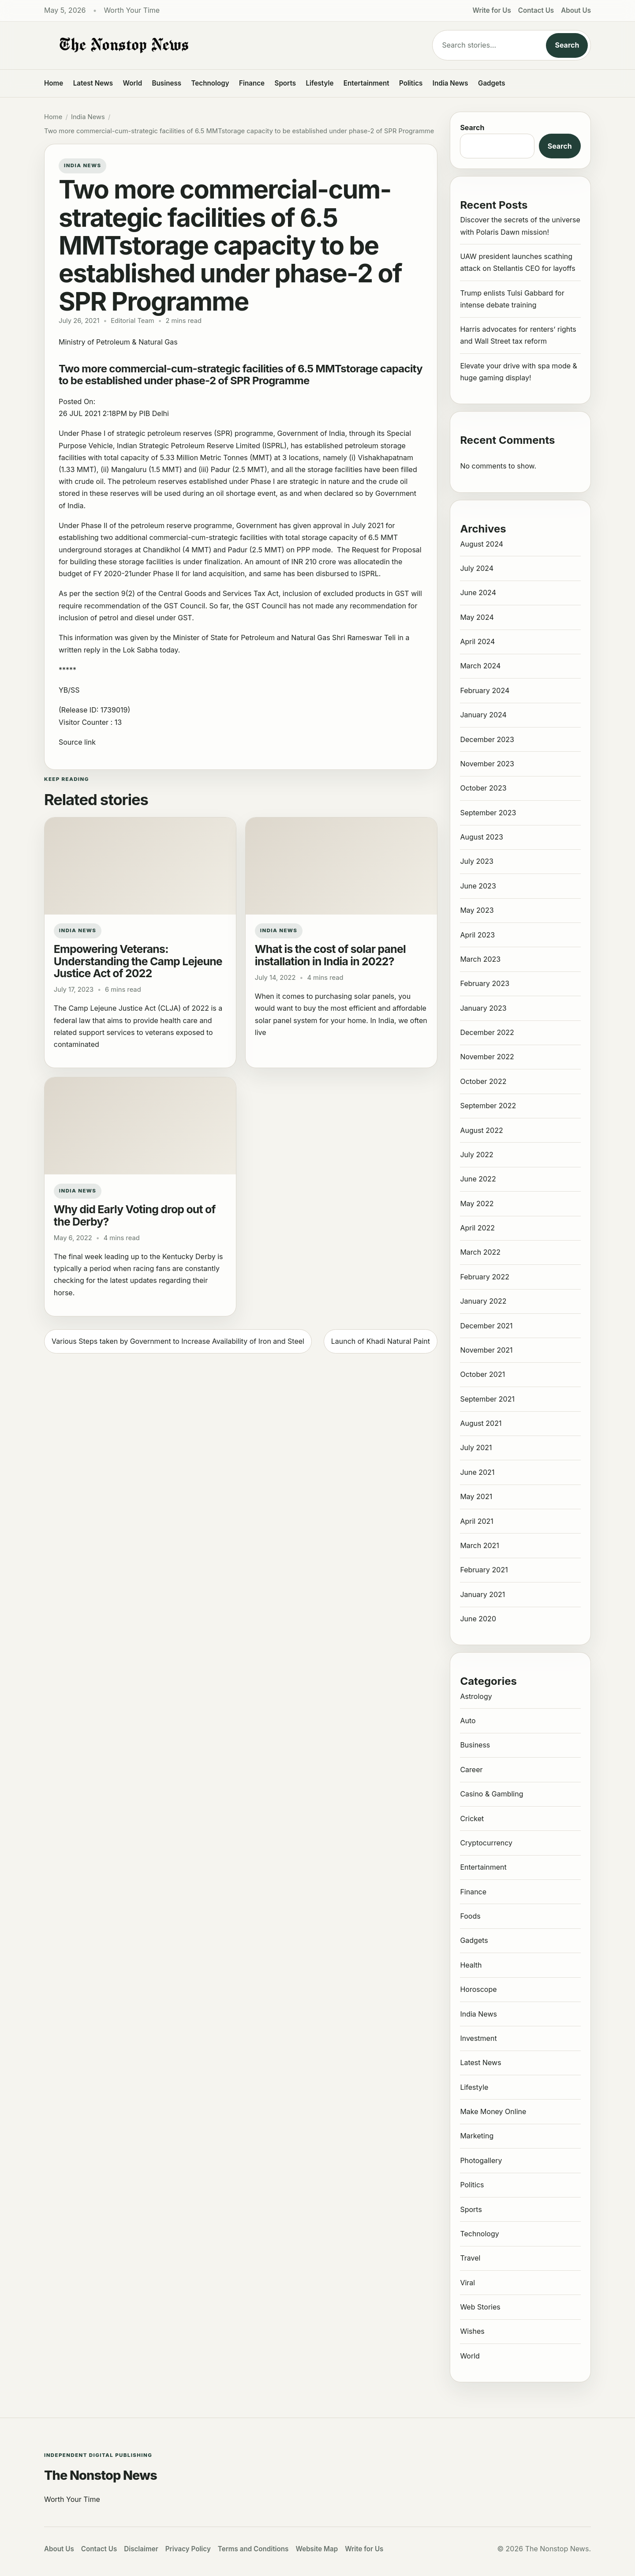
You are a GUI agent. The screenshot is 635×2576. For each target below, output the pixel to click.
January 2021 (482, 1594)
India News (450, 83)
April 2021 (476, 1521)
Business (167, 83)
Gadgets (491, 83)
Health (471, 1965)
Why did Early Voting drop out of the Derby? (135, 1215)
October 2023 (483, 788)
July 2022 (476, 1154)
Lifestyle (319, 83)
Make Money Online (493, 2111)
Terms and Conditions (253, 2549)
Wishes (472, 2331)
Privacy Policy (188, 2549)
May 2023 (476, 910)
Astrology (476, 1696)
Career (471, 1769)
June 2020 (478, 1618)
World (132, 83)
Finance (252, 83)
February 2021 (484, 1569)
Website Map (316, 2549)
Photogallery (481, 2160)
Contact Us (536, 10)
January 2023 (483, 1008)
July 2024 (476, 568)
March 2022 (480, 1252)
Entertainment (366, 83)
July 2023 (476, 861)
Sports (285, 83)
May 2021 (476, 1496)
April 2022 (477, 1227)
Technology (210, 83)
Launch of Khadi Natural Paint (380, 1341)
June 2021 (477, 1472)
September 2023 (488, 812)
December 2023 (487, 739)
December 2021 (486, 1325)
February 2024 (484, 690)
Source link (77, 742)
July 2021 (476, 1447)
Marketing (476, 2135)
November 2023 (487, 763)
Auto (467, 1720)
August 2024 (481, 544)
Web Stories (480, 2306)
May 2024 (476, 617)
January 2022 (483, 1301)
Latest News (93, 83)
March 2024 (480, 665)
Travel (470, 2258)
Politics (410, 83)
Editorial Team (132, 321)
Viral (467, 2282)
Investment (478, 2038)
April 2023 (477, 934)
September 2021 (487, 1399)
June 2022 (478, 1178)
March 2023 (480, 959)
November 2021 (486, 1350)
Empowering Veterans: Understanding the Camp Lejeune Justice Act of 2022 (138, 961)
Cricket (472, 1818)
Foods (470, 1916)
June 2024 (478, 592)
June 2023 (478, 885)
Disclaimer (141, 2549)
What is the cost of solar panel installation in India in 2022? (330, 954)
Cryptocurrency (486, 1842)
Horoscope (478, 1989)
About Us (576, 10)
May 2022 (476, 1203)
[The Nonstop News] (220, 45)
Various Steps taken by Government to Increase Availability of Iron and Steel (178, 1341)
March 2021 (479, 1545)
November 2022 (487, 1056)
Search (567, 45)
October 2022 (483, 1081)
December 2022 (487, 1032)
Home (53, 83)
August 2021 (480, 1423)
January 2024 (483, 714)
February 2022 (484, 1276)
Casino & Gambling (491, 1793)
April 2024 (477, 641)
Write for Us (492, 10)
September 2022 (488, 1105)
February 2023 (484, 983)
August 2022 (481, 1130)
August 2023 (481, 836)
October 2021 (482, 1374)
